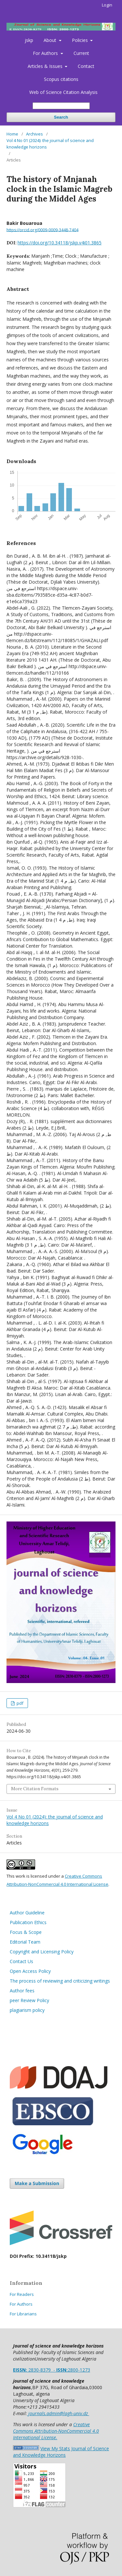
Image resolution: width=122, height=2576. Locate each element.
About (51, 40)
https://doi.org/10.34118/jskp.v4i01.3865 (60, 242)
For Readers (22, 2294)
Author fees (22, 1990)
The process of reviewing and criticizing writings (60, 1981)
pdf (19, 1703)
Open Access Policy (30, 1971)
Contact (86, 66)
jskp (29, 40)
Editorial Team (25, 1942)
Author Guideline (27, 1912)
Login (107, 5)
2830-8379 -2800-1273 (51, 2370)
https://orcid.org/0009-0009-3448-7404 (42, 229)
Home (12, 134)
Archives (34, 134)
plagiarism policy (28, 2010)
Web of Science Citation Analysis (63, 92)
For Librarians (23, 2314)
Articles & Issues (46, 66)
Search (61, 117)
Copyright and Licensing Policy (42, 1951)
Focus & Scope (26, 1932)
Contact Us (21, 1961)
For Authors (46, 53)
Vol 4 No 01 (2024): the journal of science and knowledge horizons (50, 143)
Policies (80, 40)
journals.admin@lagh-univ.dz (58, 2413)
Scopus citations (61, 79)
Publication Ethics (29, 1922)
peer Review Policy (29, 2000)
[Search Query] (61, 105)
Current (81, 53)
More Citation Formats (35, 1789)
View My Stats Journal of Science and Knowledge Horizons (61, 2451)
